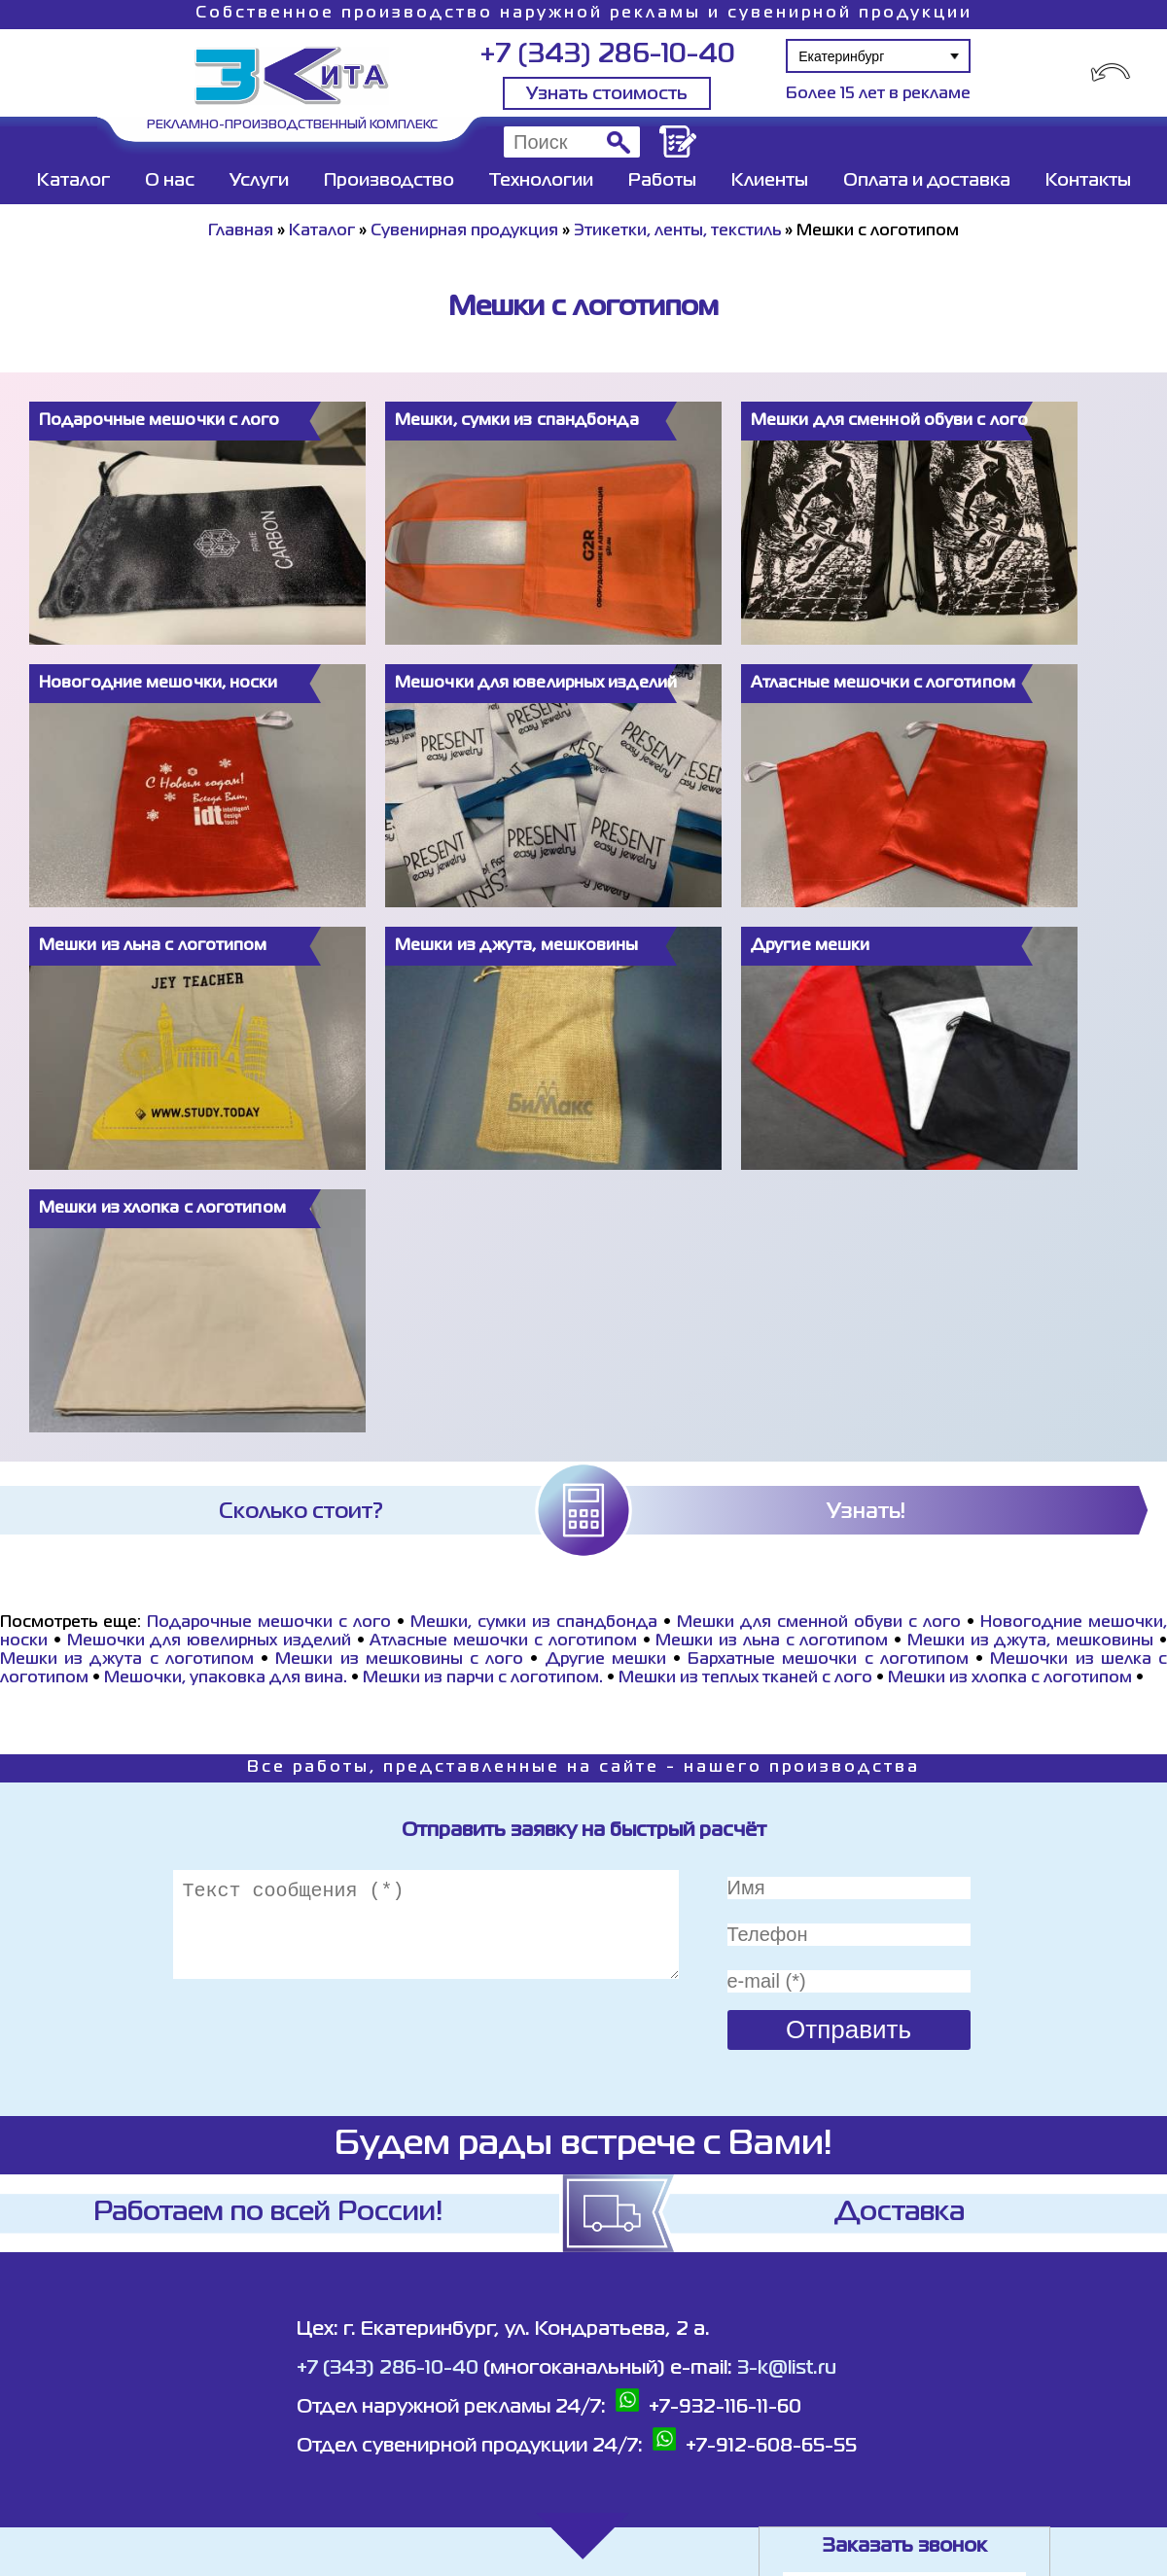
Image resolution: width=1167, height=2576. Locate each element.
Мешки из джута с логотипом (127, 1660)
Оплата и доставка (926, 181)
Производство (389, 181)
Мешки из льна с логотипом (771, 1641)
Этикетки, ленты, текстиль (677, 231)
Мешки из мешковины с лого (399, 1660)
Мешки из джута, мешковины (1030, 1641)
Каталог (73, 181)
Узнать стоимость (607, 94)
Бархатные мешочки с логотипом (828, 1660)
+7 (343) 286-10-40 (607, 55)
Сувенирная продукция (464, 231)
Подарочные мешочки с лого (269, 1623)
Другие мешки (606, 1660)
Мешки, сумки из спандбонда (533, 1623)
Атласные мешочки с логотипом (503, 1641)
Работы (662, 181)
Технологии (541, 181)
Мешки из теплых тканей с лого (745, 1678)
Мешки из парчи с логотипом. (483, 1678)
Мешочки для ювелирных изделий (209, 1641)
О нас (169, 181)
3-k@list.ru (786, 2368)
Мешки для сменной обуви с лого (819, 1623)
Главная (240, 231)
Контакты (1088, 181)
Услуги (259, 181)
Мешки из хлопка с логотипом (1010, 1678)
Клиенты (769, 181)
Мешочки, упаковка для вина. (225, 1678)
